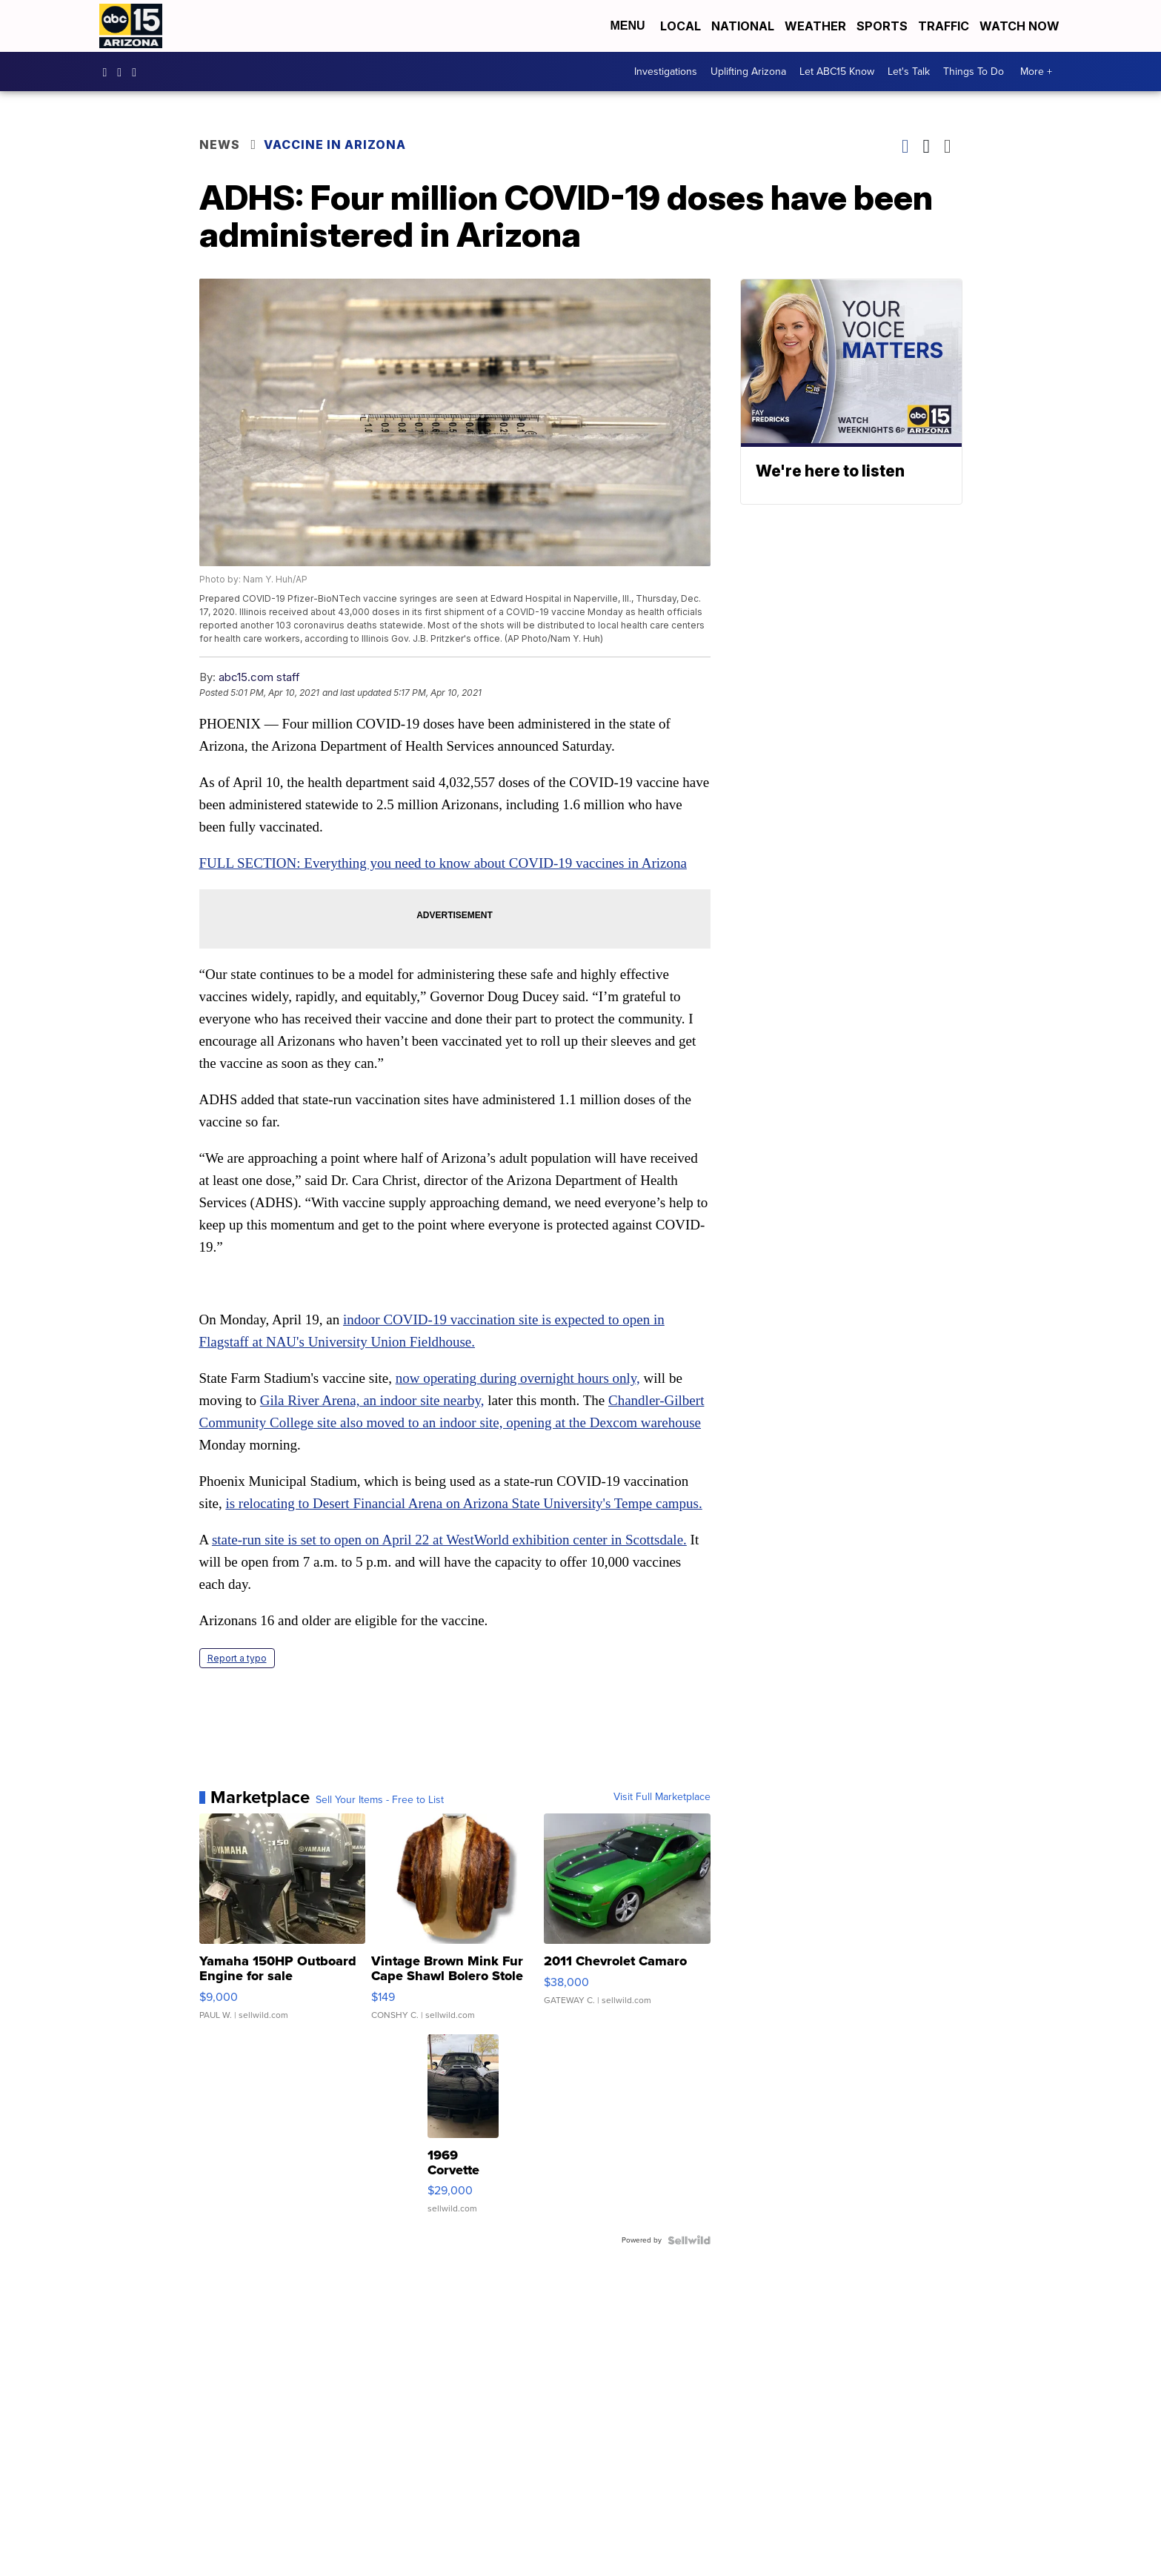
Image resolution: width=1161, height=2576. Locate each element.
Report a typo (237, 1658)
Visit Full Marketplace (662, 1797)
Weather (815, 26)
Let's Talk (909, 71)
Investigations (665, 71)
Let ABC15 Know (836, 71)
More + (1036, 71)
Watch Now (1020, 26)
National (742, 26)
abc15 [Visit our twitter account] (138, 71)
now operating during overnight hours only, (518, 1378)
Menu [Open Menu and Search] (627, 25)
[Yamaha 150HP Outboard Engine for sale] (282, 1923)
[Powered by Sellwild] (689, 2240)
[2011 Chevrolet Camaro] (627, 1923)
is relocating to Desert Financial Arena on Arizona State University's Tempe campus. (463, 1503)
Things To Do (973, 71)
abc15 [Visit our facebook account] (109, 71)
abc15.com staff (259, 677)
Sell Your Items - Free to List (380, 1800)
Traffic (943, 26)
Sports (882, 26)
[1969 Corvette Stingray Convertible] (463, 2131)
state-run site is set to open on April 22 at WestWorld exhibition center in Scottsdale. (449, 1539)
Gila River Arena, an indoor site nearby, (372, 1400)
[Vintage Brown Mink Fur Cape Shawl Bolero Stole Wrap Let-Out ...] (454, 1923)
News (219, 144)
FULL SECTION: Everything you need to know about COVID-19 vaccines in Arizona (443, 863)
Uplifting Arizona (748, 71)
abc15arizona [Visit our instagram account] (123, 71)
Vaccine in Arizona (335, 144)
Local (680, 26)
